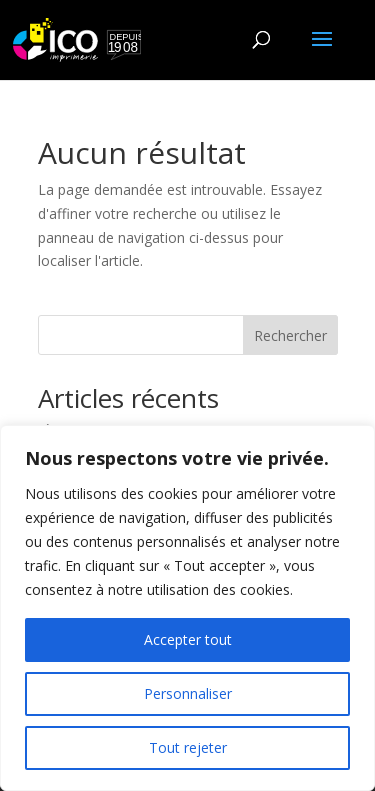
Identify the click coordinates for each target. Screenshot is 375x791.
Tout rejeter (188, 747)
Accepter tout (188, 639)
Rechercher (290, 335)
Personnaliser (188, 693)
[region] (187, 608)
